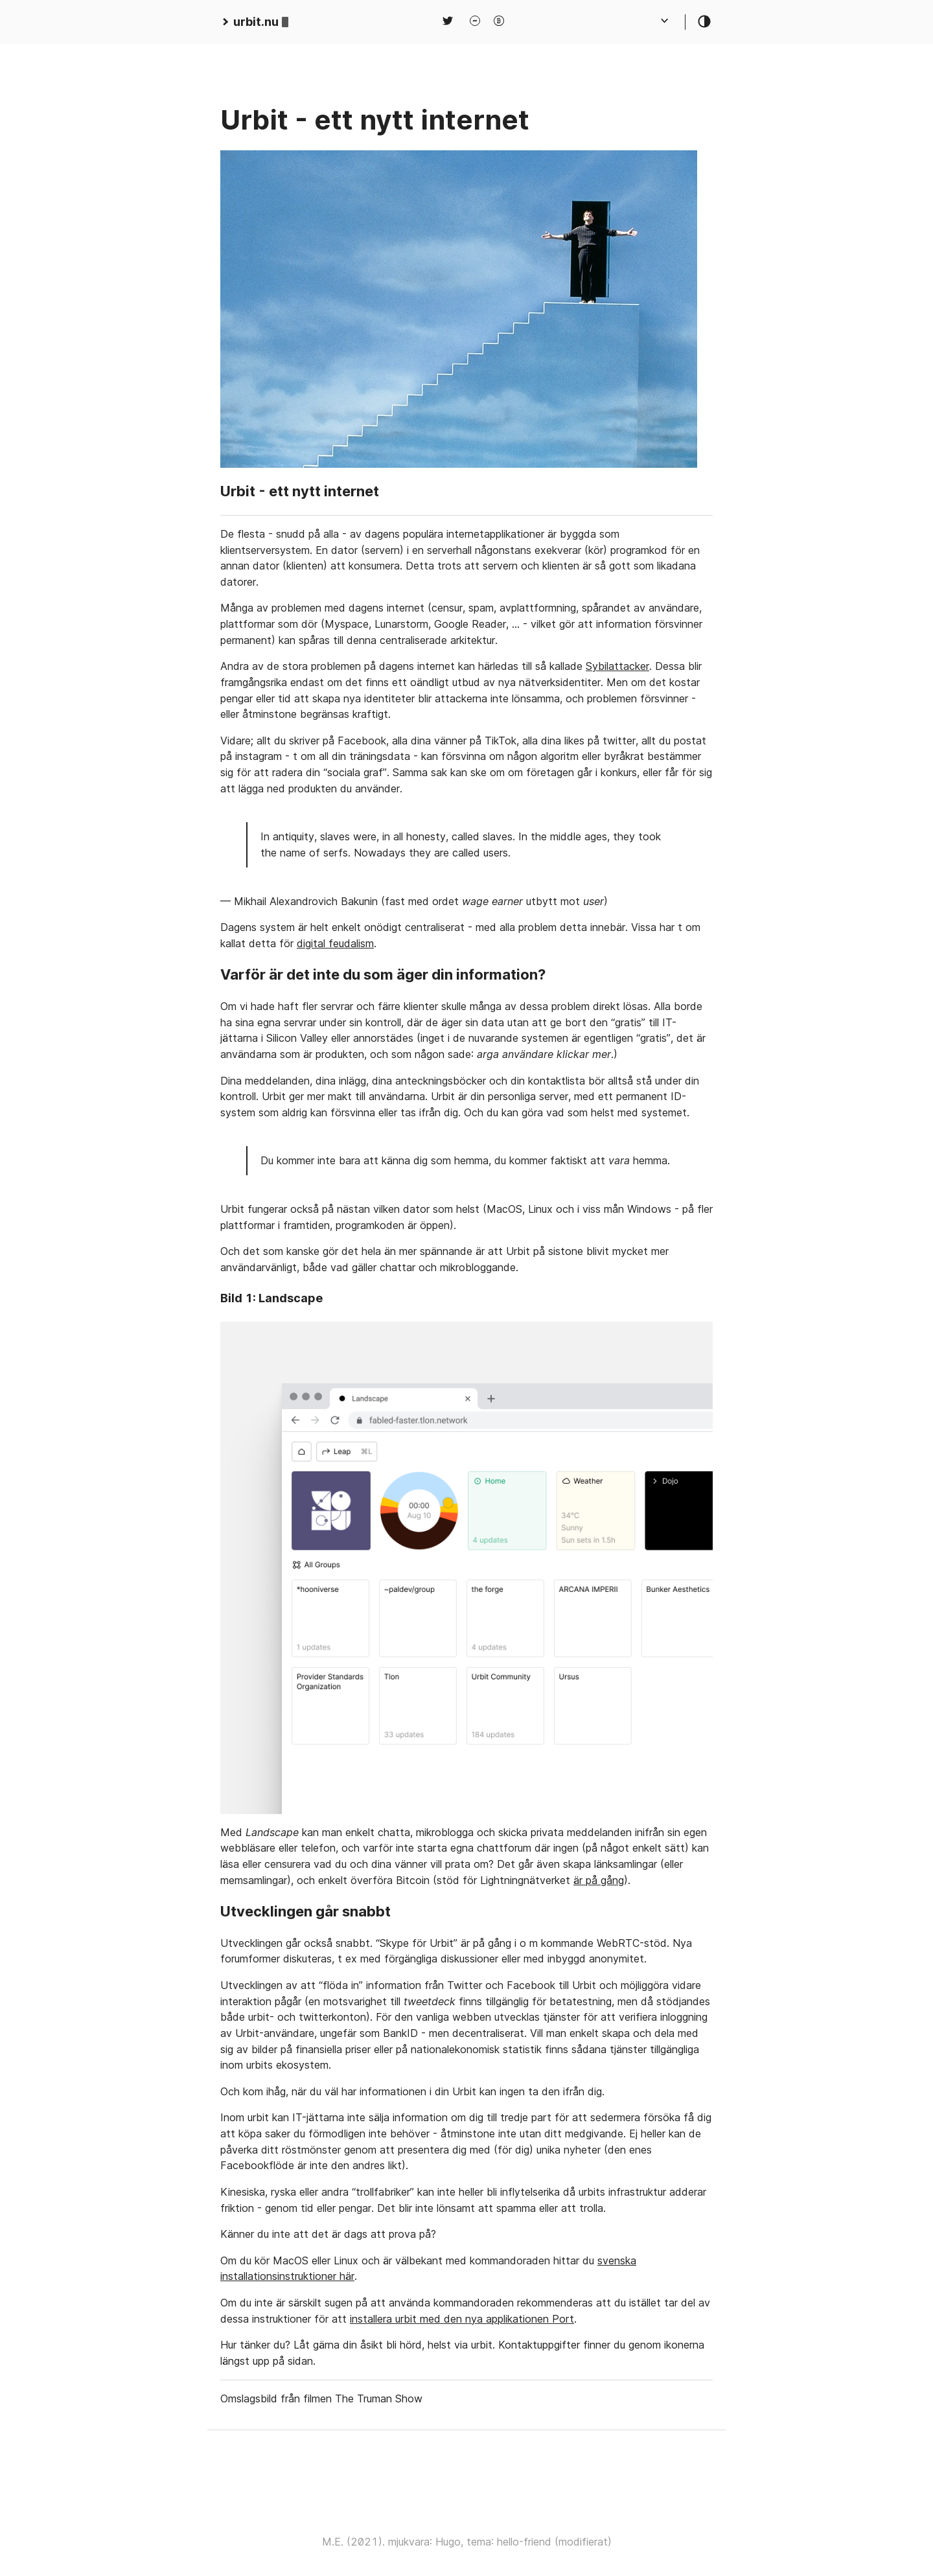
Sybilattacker (617, 666)
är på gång (598, 1880)
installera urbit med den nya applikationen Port (462, 2318)
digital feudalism (335, 943)
